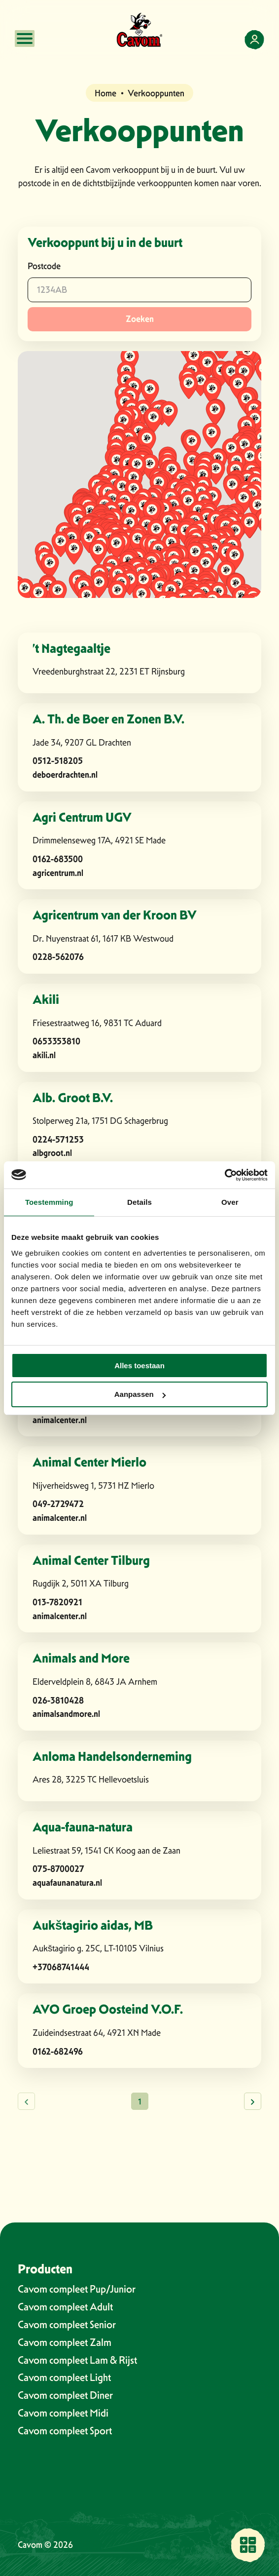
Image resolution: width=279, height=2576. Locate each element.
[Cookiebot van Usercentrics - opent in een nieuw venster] (224, 1175)
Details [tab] (139, 1202)
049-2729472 (58, 1503)
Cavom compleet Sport (65, 2430)
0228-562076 (58, 956)
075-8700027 (58, 1868)
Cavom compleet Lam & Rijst (77, 2360)
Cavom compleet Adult (65, 2306)
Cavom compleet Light (64, 2377)
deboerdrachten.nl (65, 774)
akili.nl (44, 1055)
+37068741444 (61, 1967)
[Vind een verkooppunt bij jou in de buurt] (248, 2545)
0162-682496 (58, 2051)
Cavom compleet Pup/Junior (77, 2289)
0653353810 (56, 1041)
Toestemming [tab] (49, 1202)
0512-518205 (58, 760)
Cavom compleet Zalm (64, 2342)
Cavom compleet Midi (63, 2413)
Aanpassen (140, 1394)
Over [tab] (230, 1202)
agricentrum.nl (58, 872)
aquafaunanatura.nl (67, 1882)
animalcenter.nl (60, 1420)
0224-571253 (58, 1139)
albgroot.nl (52, 1152)
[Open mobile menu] (25, 38)
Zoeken (140, 319)
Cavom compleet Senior (67, 2324)
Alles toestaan (139, 1365)
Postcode (44, 266)
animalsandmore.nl (66, 1713)
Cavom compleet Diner (65, 2395)
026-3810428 (58, 1700)
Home (105, 93)
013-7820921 (57, 1602)
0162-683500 (58, 859)
